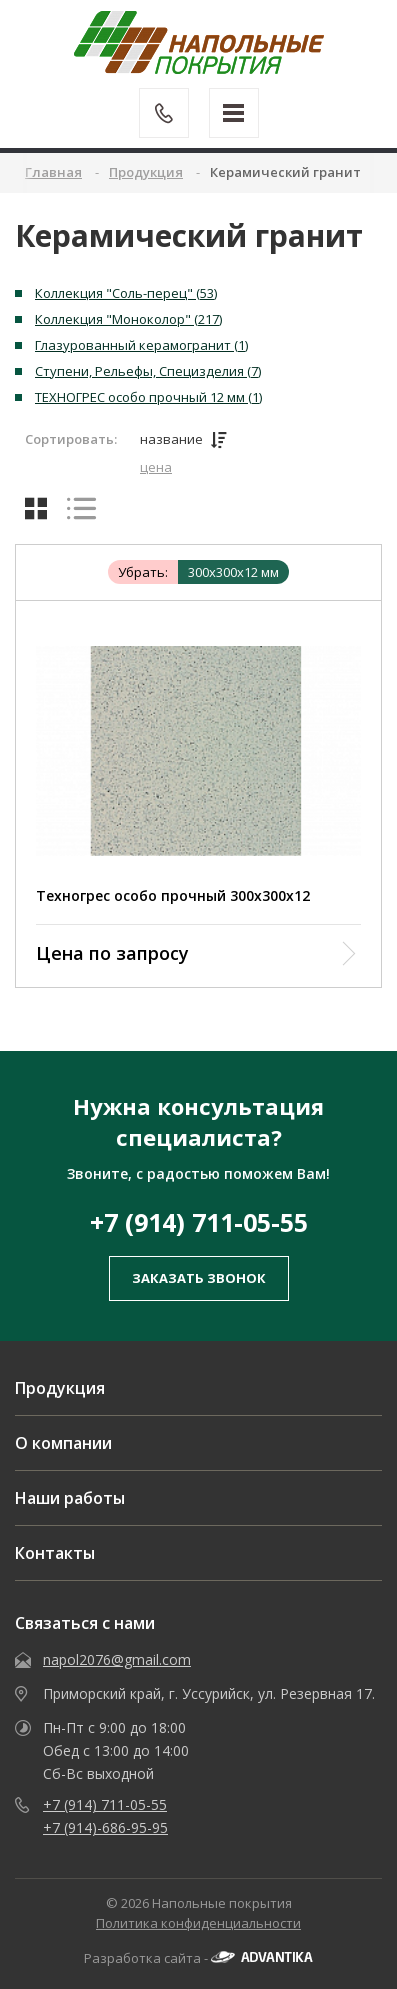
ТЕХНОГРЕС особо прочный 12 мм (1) (148, 397)
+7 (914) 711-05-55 (199, 1222)
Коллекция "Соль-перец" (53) (126, 293)
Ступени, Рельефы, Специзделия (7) (148, 371)
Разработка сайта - (198, 1958)
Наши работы (70, 1498)
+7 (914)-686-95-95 (105, 1827)
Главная (53, 172)
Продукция (60, 1388)
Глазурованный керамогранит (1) (141, 345)
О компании (63, 1443)
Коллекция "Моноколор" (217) (128, 319)
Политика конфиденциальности (198, 1923)
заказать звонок (199, 1278)
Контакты (55, 1553)
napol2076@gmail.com (117, 1659)
